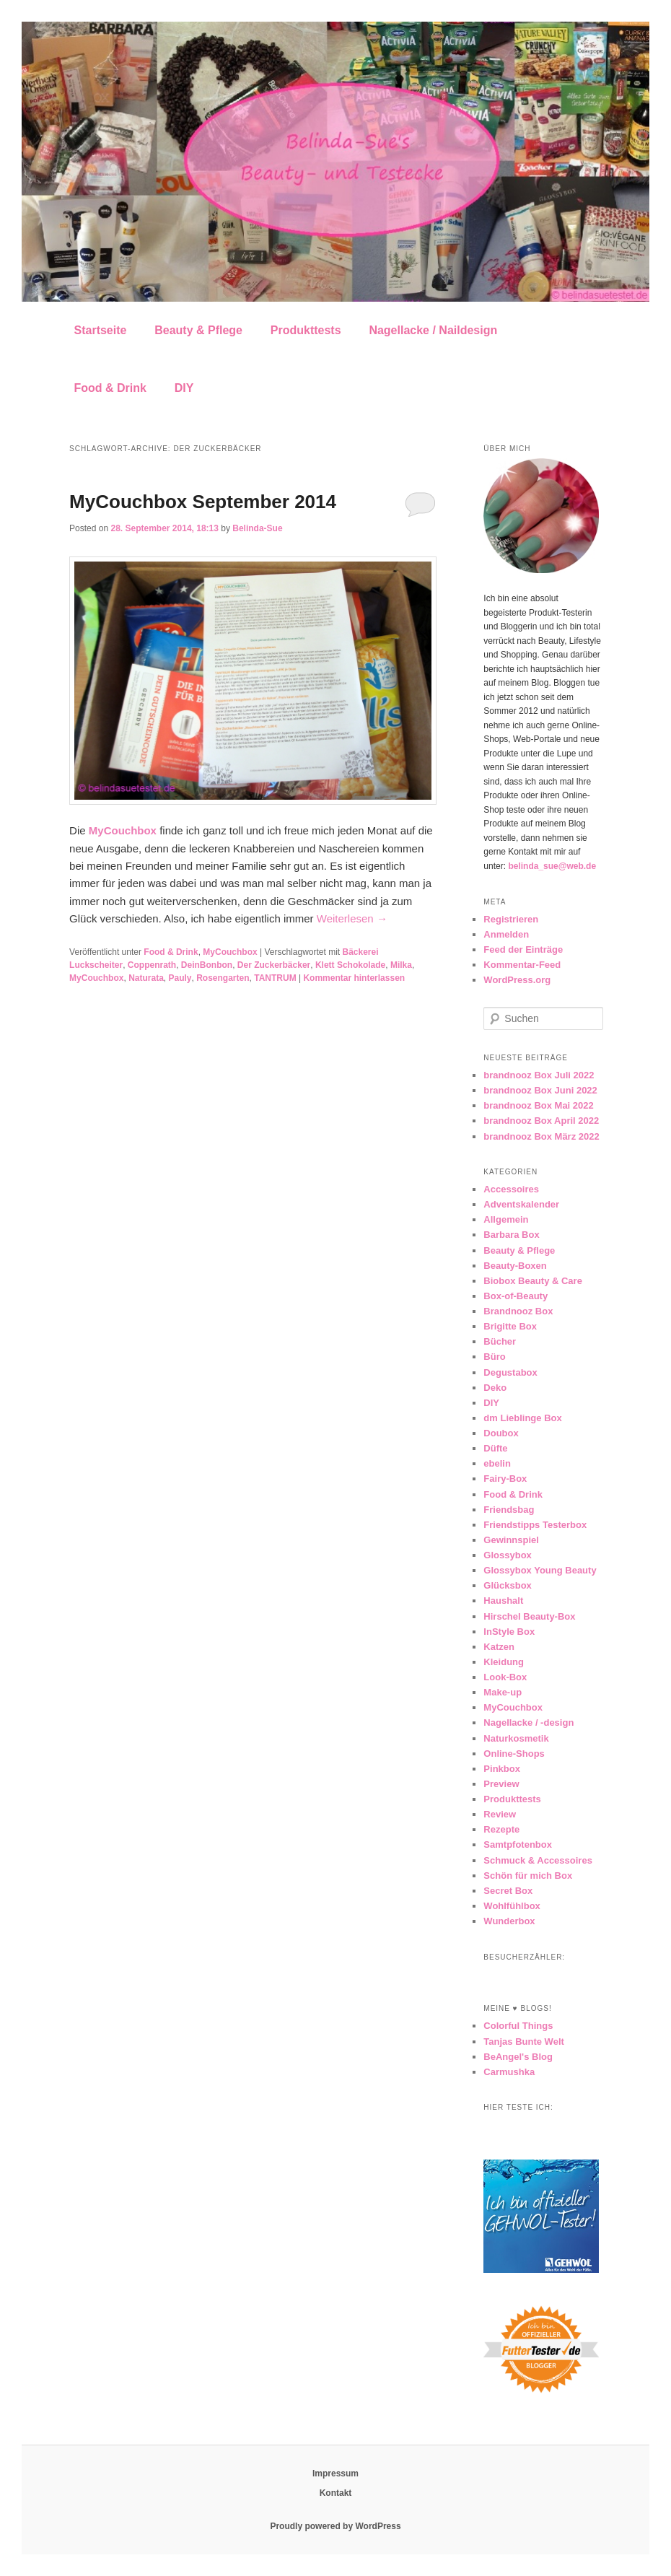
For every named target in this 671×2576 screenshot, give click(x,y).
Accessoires (511, 1189)
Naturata (146, 978)
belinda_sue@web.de (552, 866)
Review (499, 1814)
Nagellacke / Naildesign (433, 330)
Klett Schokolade (350, 965)
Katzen (498, 1646)
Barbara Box (511, 1234)
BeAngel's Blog (518, 2056)
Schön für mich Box (527, 1875)
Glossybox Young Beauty (539, 1570)
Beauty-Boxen (514, 1265)
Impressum (335, 2473)
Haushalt (503, 1600)
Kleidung (503, 1661)
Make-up (502, 1692)
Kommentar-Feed (522, 964)
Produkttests (306, 330)
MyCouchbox (230, 952)
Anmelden (506, 934)
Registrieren (510, 919)
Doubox (500, 1433)
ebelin (497, 1463)
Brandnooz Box (518, 1311)
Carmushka (509, 2071)
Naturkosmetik (515, 1738)
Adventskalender (521, 1204)
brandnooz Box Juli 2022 (538, 1075)
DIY (184, 388)
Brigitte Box (510, 1326)
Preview (501, 1783)
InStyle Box (509, 1631)
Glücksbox (507, 1585)
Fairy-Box (505, 1478)
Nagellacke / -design (528, 1722)
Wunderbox (509, 1921)
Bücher (499, 1341)
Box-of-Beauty (515, 1296)
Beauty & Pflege (198, 330)
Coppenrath (152, 965)
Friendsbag (508, 1509)
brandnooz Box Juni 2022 (540, 1090)
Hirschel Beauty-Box (529, 1616)
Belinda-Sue (257, 528)
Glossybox (507, 1555)
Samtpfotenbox (517, 1844)
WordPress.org (517, 979)
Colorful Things (518, 2025)
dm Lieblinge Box (522, 1418)
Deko (494, 1387)
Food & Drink (110, 388)
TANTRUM (275, 978)
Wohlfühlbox (511, 1905)
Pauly (179, 978)
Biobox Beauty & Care (532, 1280)
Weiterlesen (352, 918)
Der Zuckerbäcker (273, 965)
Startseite (100, 330)
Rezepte (501, 1829)
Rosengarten (222, 978)
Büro (494, 1356)
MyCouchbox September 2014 (202, 501)
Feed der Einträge (523, 949)
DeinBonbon (206, 965)
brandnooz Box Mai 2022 (538, 1105)
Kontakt (336, 2493)
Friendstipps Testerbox (535, 1524)
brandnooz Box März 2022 (541, 1136)
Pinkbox (501, 1768)
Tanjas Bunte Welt (523, 2041)
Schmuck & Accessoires (537, 1860)
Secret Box (507, 1890)
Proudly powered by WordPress (335, 2526)
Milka (401, 965)
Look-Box (505, 1677)
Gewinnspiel (511, 1539)
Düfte (495, 1448)
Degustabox (510, 1372)
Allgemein (505, 1219)
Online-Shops (514, 1753)
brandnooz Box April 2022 (541, 1120)
